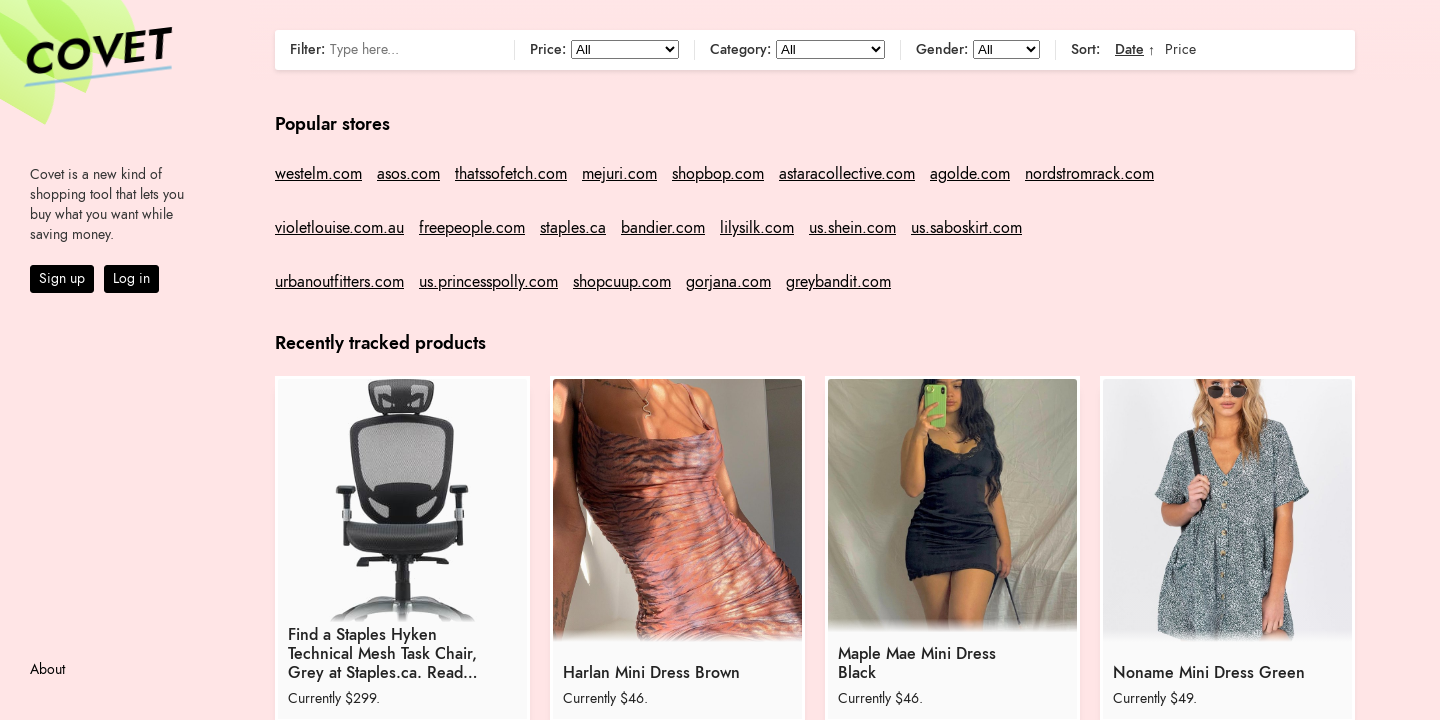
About (47, 669)
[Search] (412, 50)
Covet (96, 54)
